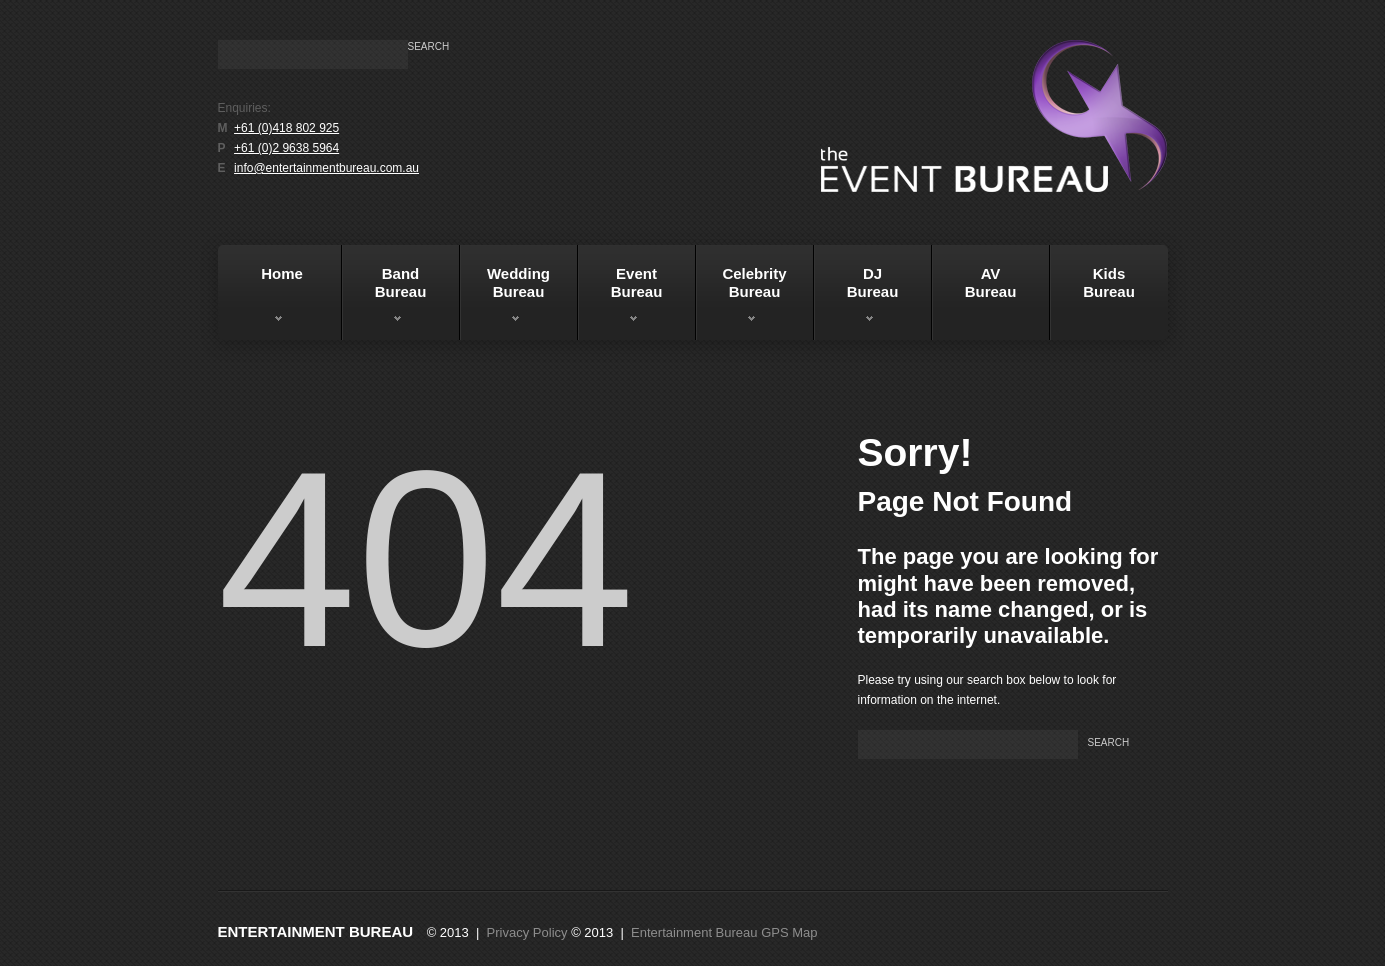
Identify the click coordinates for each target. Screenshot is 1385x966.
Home (263, 299)
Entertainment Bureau (316, 931)
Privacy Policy (527, 932)
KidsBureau (1109, 282)
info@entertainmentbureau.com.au (326, 168)
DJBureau (856, 299)
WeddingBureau (505, 299)
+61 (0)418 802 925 (286, 128)
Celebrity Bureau (741, 299)
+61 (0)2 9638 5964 (286, 148)
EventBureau (620, 299)
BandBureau (384, 299)
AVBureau (991, 282)
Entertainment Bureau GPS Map (724, 932)
